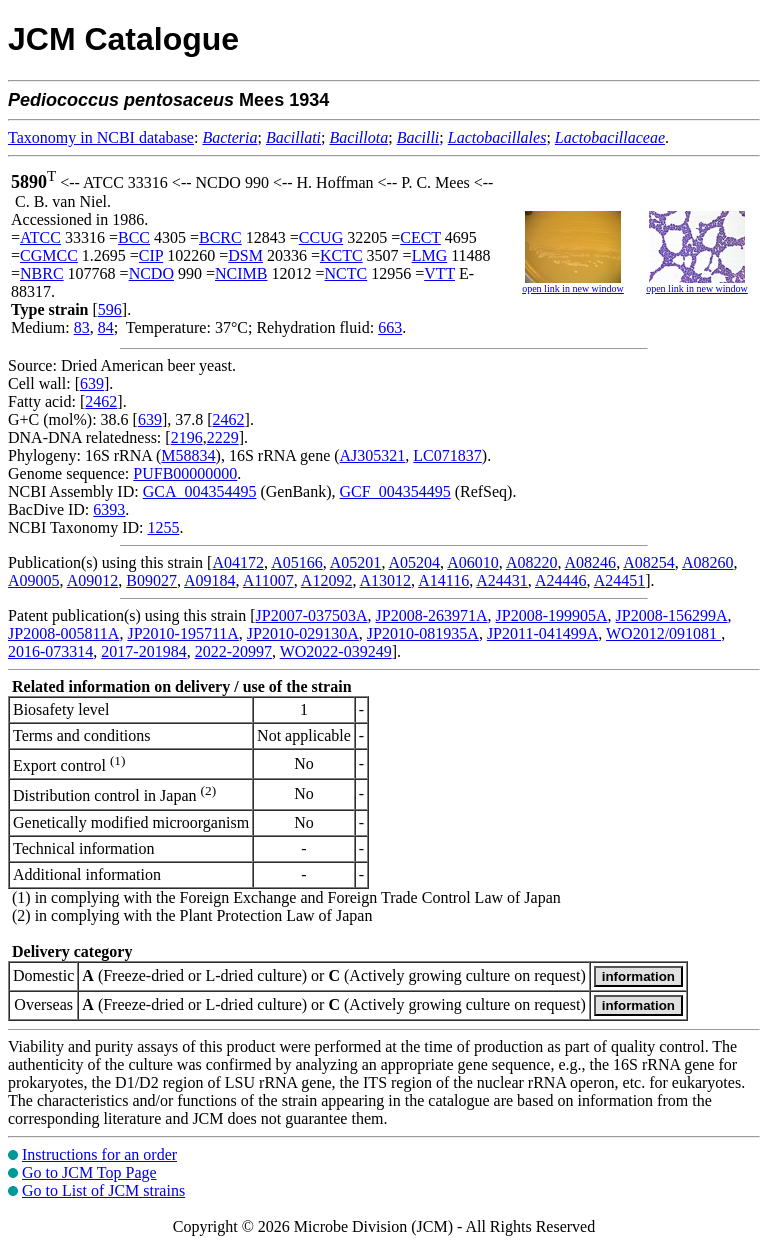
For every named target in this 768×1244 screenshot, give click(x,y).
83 (82, 327)
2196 (187, 437)
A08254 (649, 562)
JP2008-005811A (63, 633)
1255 (163, 527)
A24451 (620, 580)
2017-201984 (143, 651)
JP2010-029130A (303, 633)
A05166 (297, 562)
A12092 (327, 580)
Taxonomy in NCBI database (101, 137)
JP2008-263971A (432, 615)
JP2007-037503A (312, 615)
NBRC (42, 273)
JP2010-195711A (182, 633)
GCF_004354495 (395, 491)
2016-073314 (50, 651)
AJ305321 (373, 455)
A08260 (708, 562)
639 (92, 383)
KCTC (341, 255)
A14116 (443, 580)
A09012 (93, 580)
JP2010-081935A (423, 633)
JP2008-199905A (552, 615)
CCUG (321, 237)
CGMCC (49, 255)
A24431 (502, 580)
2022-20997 (233, 651)
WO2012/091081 (663, 633)
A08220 (532, 562)
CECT (420, 237)
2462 (101, 401)
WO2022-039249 (336, 651)
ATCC (40, 237)
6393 (109, 509)
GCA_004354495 (200, 491)
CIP (151, 255)
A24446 (561, 580)
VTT (439, 273)
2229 (223, 437)
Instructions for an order (99, 1154)
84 (106, 327)
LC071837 (447, 455)
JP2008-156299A (672, 615)
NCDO (151, 273)
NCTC (346, 273)
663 (390, 327)
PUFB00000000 (185, 473)
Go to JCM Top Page (89, 1172)
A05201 (356, 562)
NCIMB (241, 273)
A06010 (473, 562)
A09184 (210, 580)
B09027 (151, 580)
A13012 (386, 580)
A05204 (415, 562)
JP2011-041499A (542, 633)
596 (110, 309)
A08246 (591, 562)
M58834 (188, 455)
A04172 (238, 562)
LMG (430, 255)
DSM (245, 255)
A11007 (268, 580)
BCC (134, 237)
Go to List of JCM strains (103, 1190)
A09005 (34, 580)
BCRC (220, 237)
